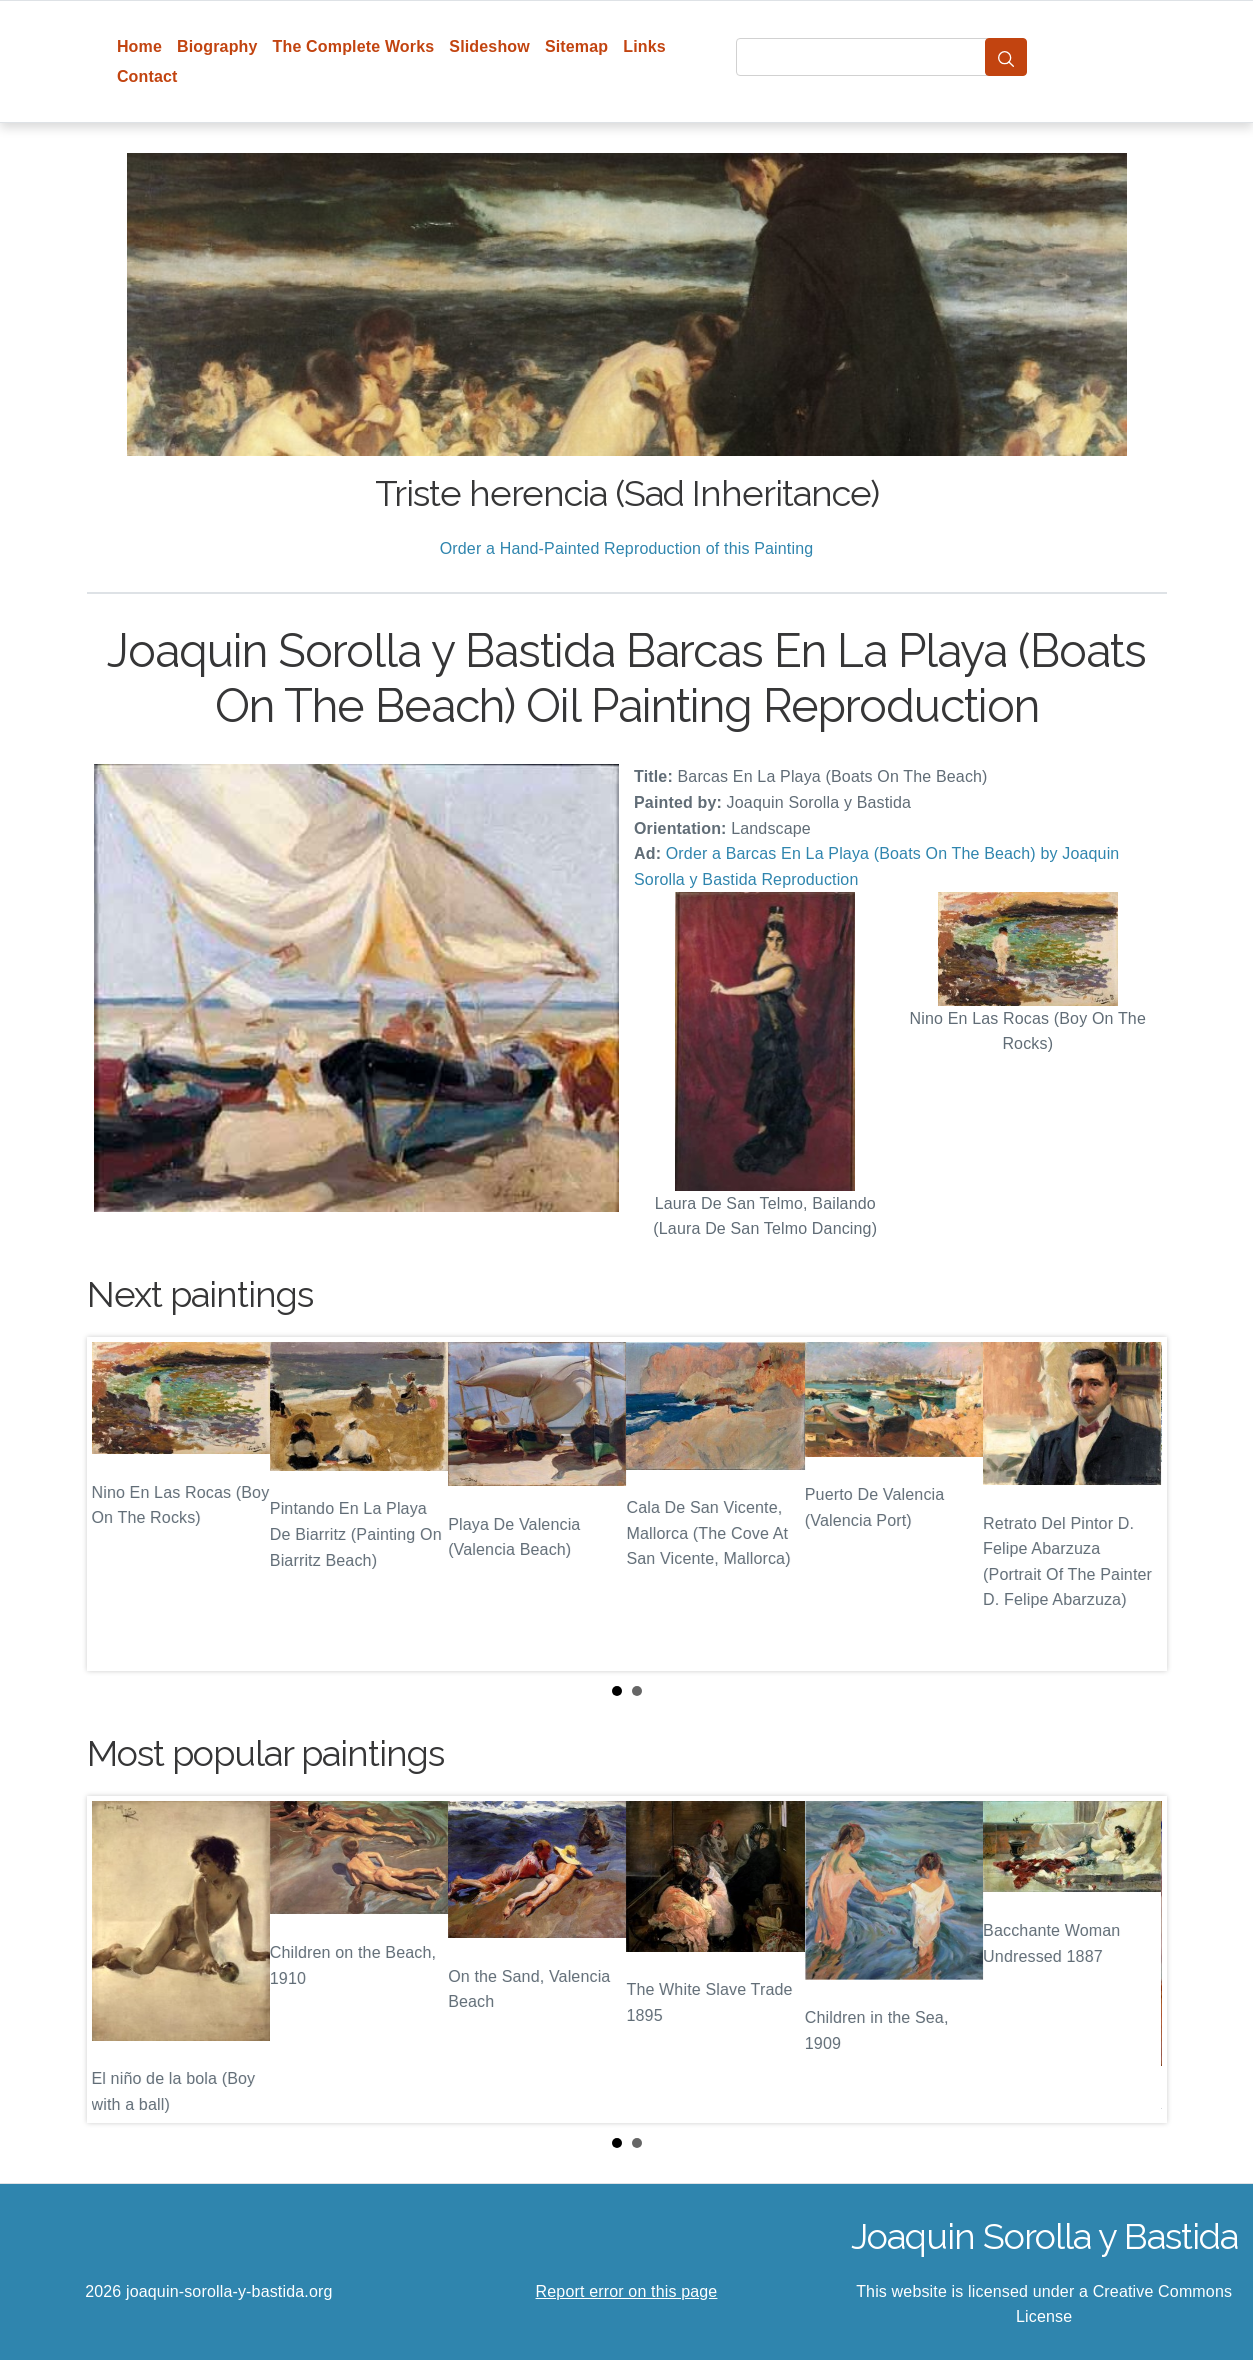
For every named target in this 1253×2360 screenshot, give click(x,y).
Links (644, 46)
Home (139, 46)
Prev (118, 1504)
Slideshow (489, 46)
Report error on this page (627, 2291)
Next (1136, 1504)
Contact (147, 76)
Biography (217, 46)
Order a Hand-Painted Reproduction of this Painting (627, 548)
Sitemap (576, 46)
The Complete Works (354, 46)
